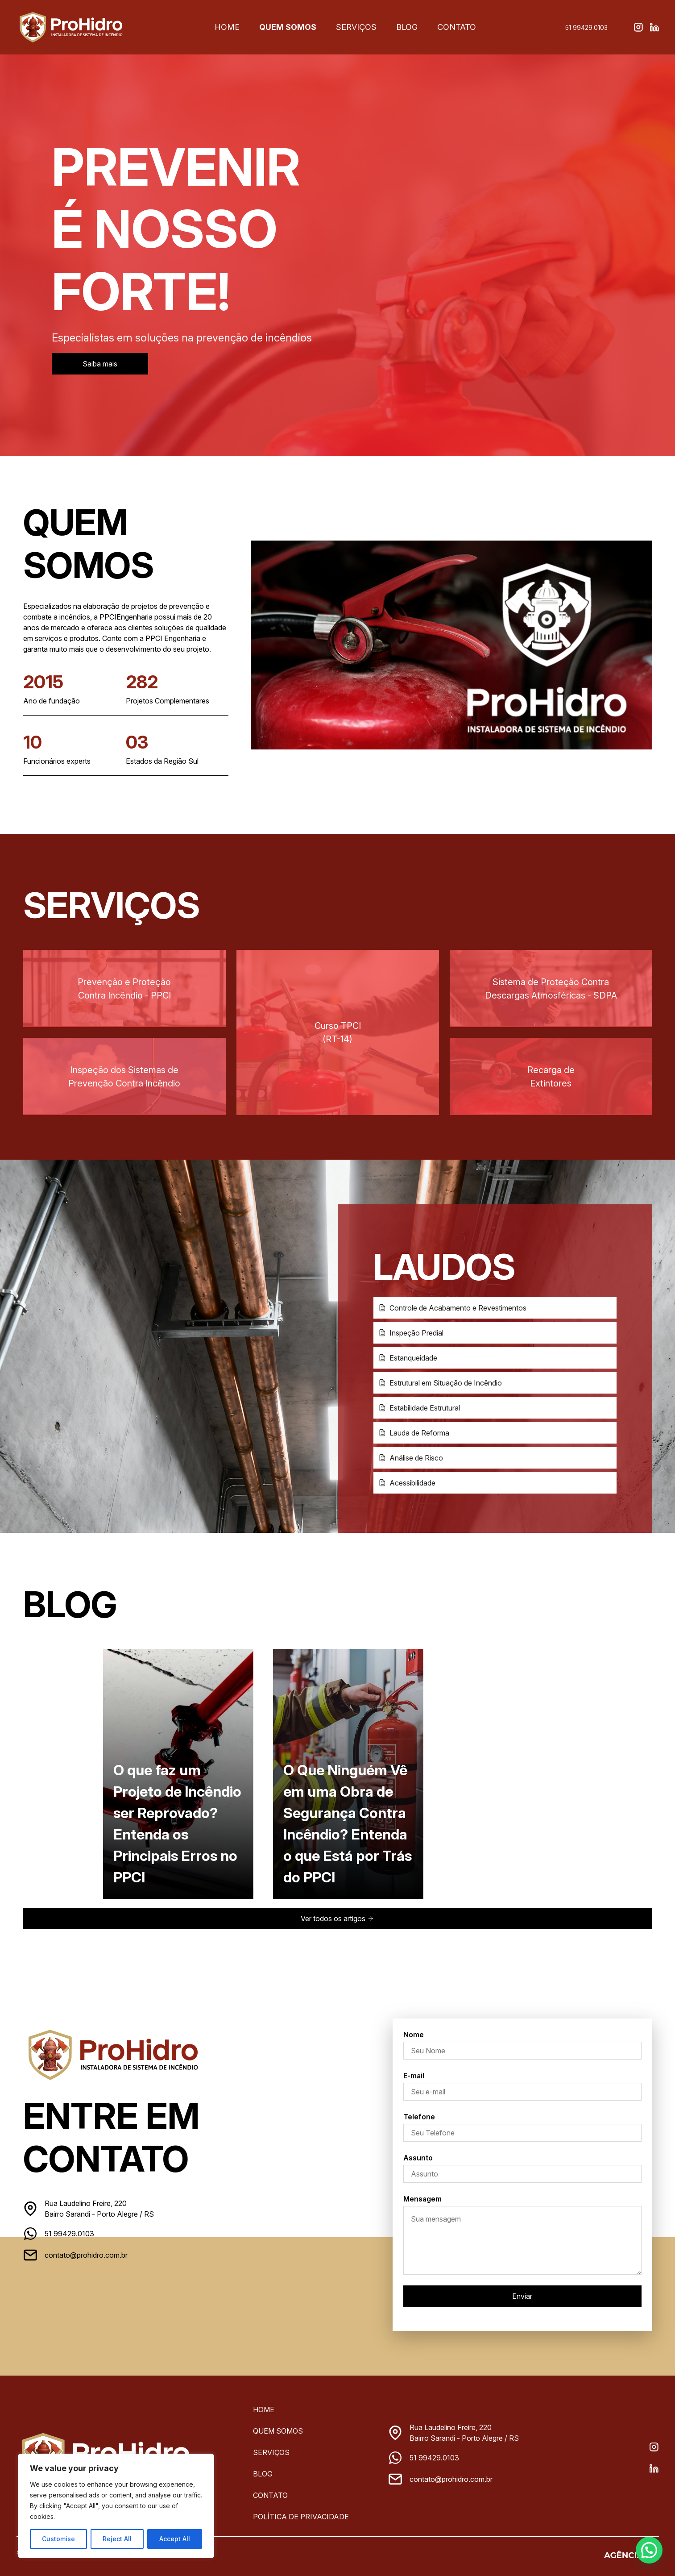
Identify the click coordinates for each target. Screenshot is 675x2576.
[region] (116, 2506)
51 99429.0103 (586, 27)
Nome (413, 2034)
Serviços (355, 27)
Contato (455, 27)
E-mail (413, 2075)
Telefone (419, 2116)
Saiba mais (100, 363)
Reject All (117, 2539)
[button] (651, 2555)
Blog (406, 27)
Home (228, 27)
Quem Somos (288, 27)
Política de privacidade (301, 2516)
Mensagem (422, 2198)
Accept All (174, 2539)
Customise (58, 2539)
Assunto (418, 2157)
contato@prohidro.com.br (86, 2255)
